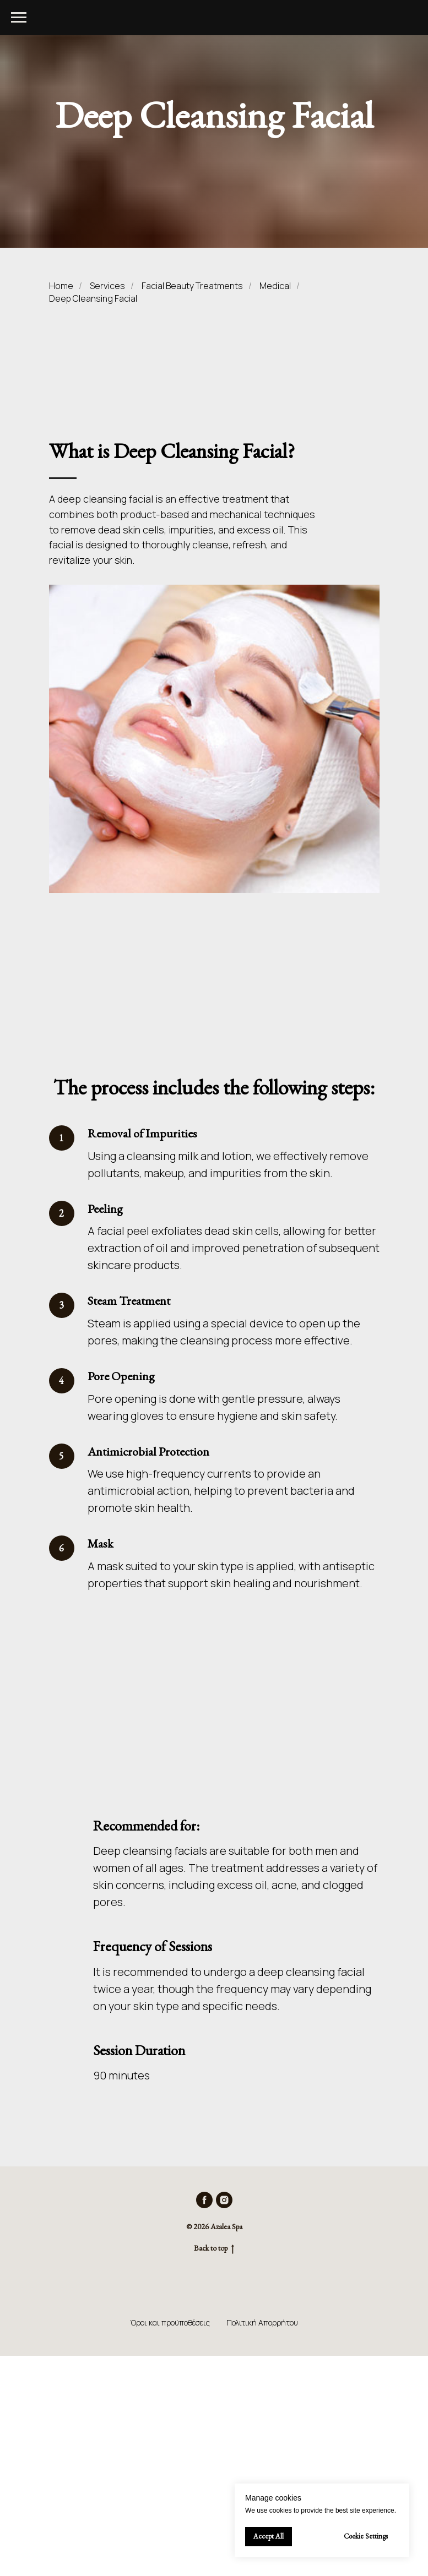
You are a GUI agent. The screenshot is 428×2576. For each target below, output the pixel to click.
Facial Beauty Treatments (192, 286)
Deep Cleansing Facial (93, 298)
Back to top (214, 2248)
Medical (275, 286)
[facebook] (204, 2200)
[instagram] (224, 2200)
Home (61, 286)
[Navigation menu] (18, 17)
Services (107, 286)
